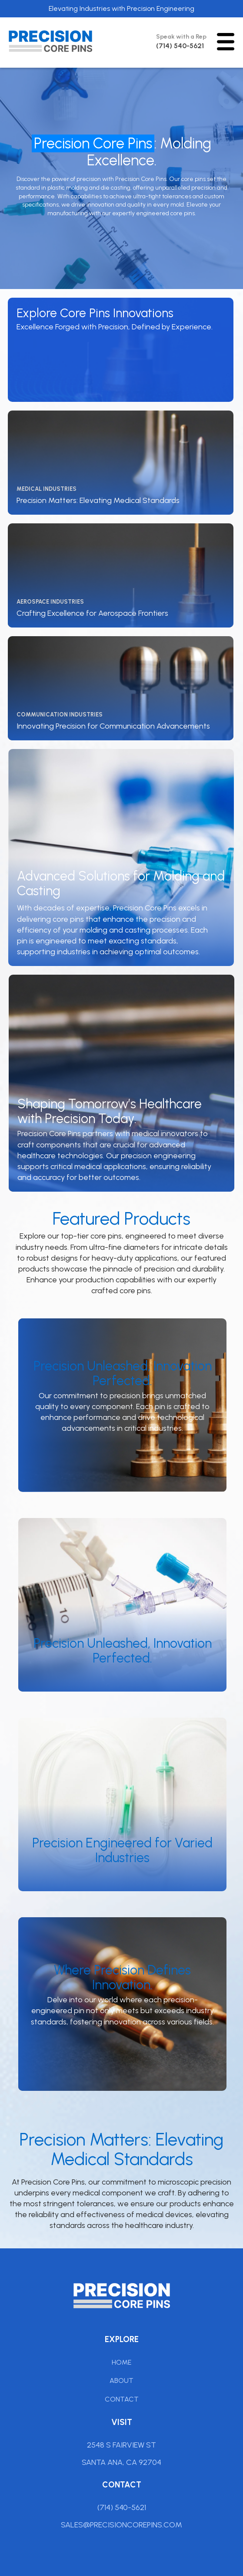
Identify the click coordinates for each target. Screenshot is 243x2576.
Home (121, 2362)
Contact (122, 2399)
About (121, 2380)
